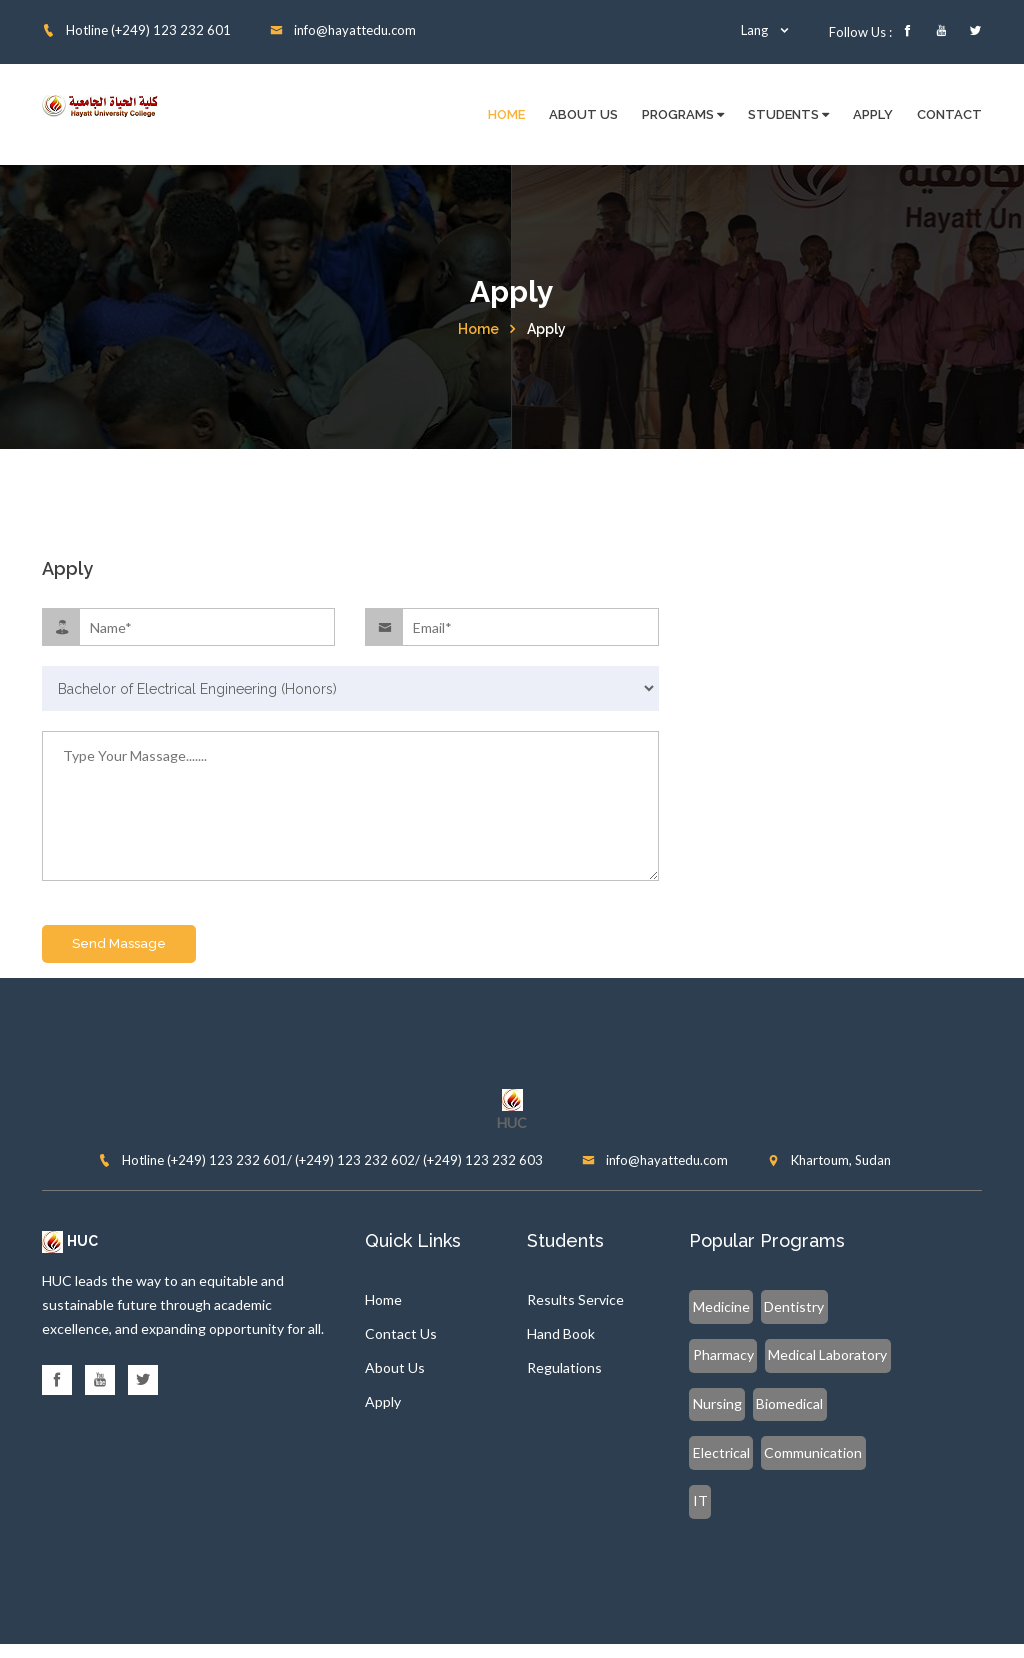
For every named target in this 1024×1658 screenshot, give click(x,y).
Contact (949, 114)
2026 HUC (556, 1625)
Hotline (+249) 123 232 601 (136, 30)
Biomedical (725, 1403)
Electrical (798, 1403)
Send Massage (119, 944)
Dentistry (790, 1307)
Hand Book (561, 1335)
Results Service (575, 1301)
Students (788, 114)
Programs (683, 114)
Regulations (564, 1369)
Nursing (846, 1355)
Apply (873, 114)
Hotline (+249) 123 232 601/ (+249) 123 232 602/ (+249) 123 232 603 (320, 1161)
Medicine (720, 1307)
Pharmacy (861, 1307)
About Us (583, 114)
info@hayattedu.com (343, 30)
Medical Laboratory (751, 1355)
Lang (766, 30)
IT (808, 1451)
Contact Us (401, 1335)
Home (506, 114)
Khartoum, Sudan (829, 1161)
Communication (741, 1451)
